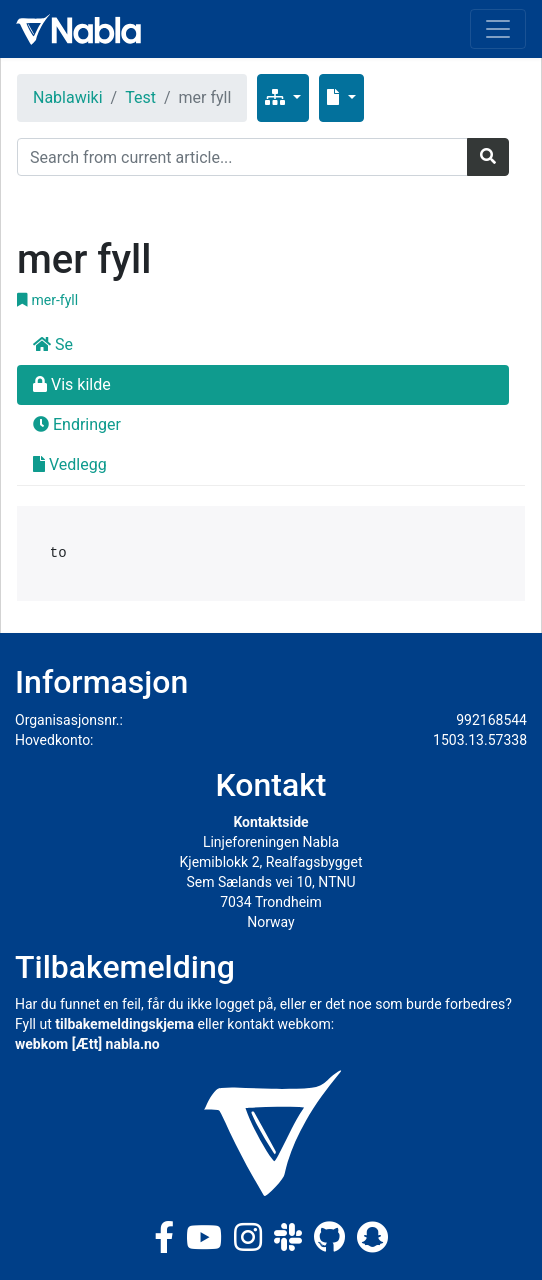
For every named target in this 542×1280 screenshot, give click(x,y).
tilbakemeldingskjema (124, 1024)
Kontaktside (270, 822)
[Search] (242, 157)
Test (140, 97)
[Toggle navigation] (498, 29)
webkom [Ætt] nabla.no (87, 1044)
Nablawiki (68, 97)
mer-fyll (47, 300)
